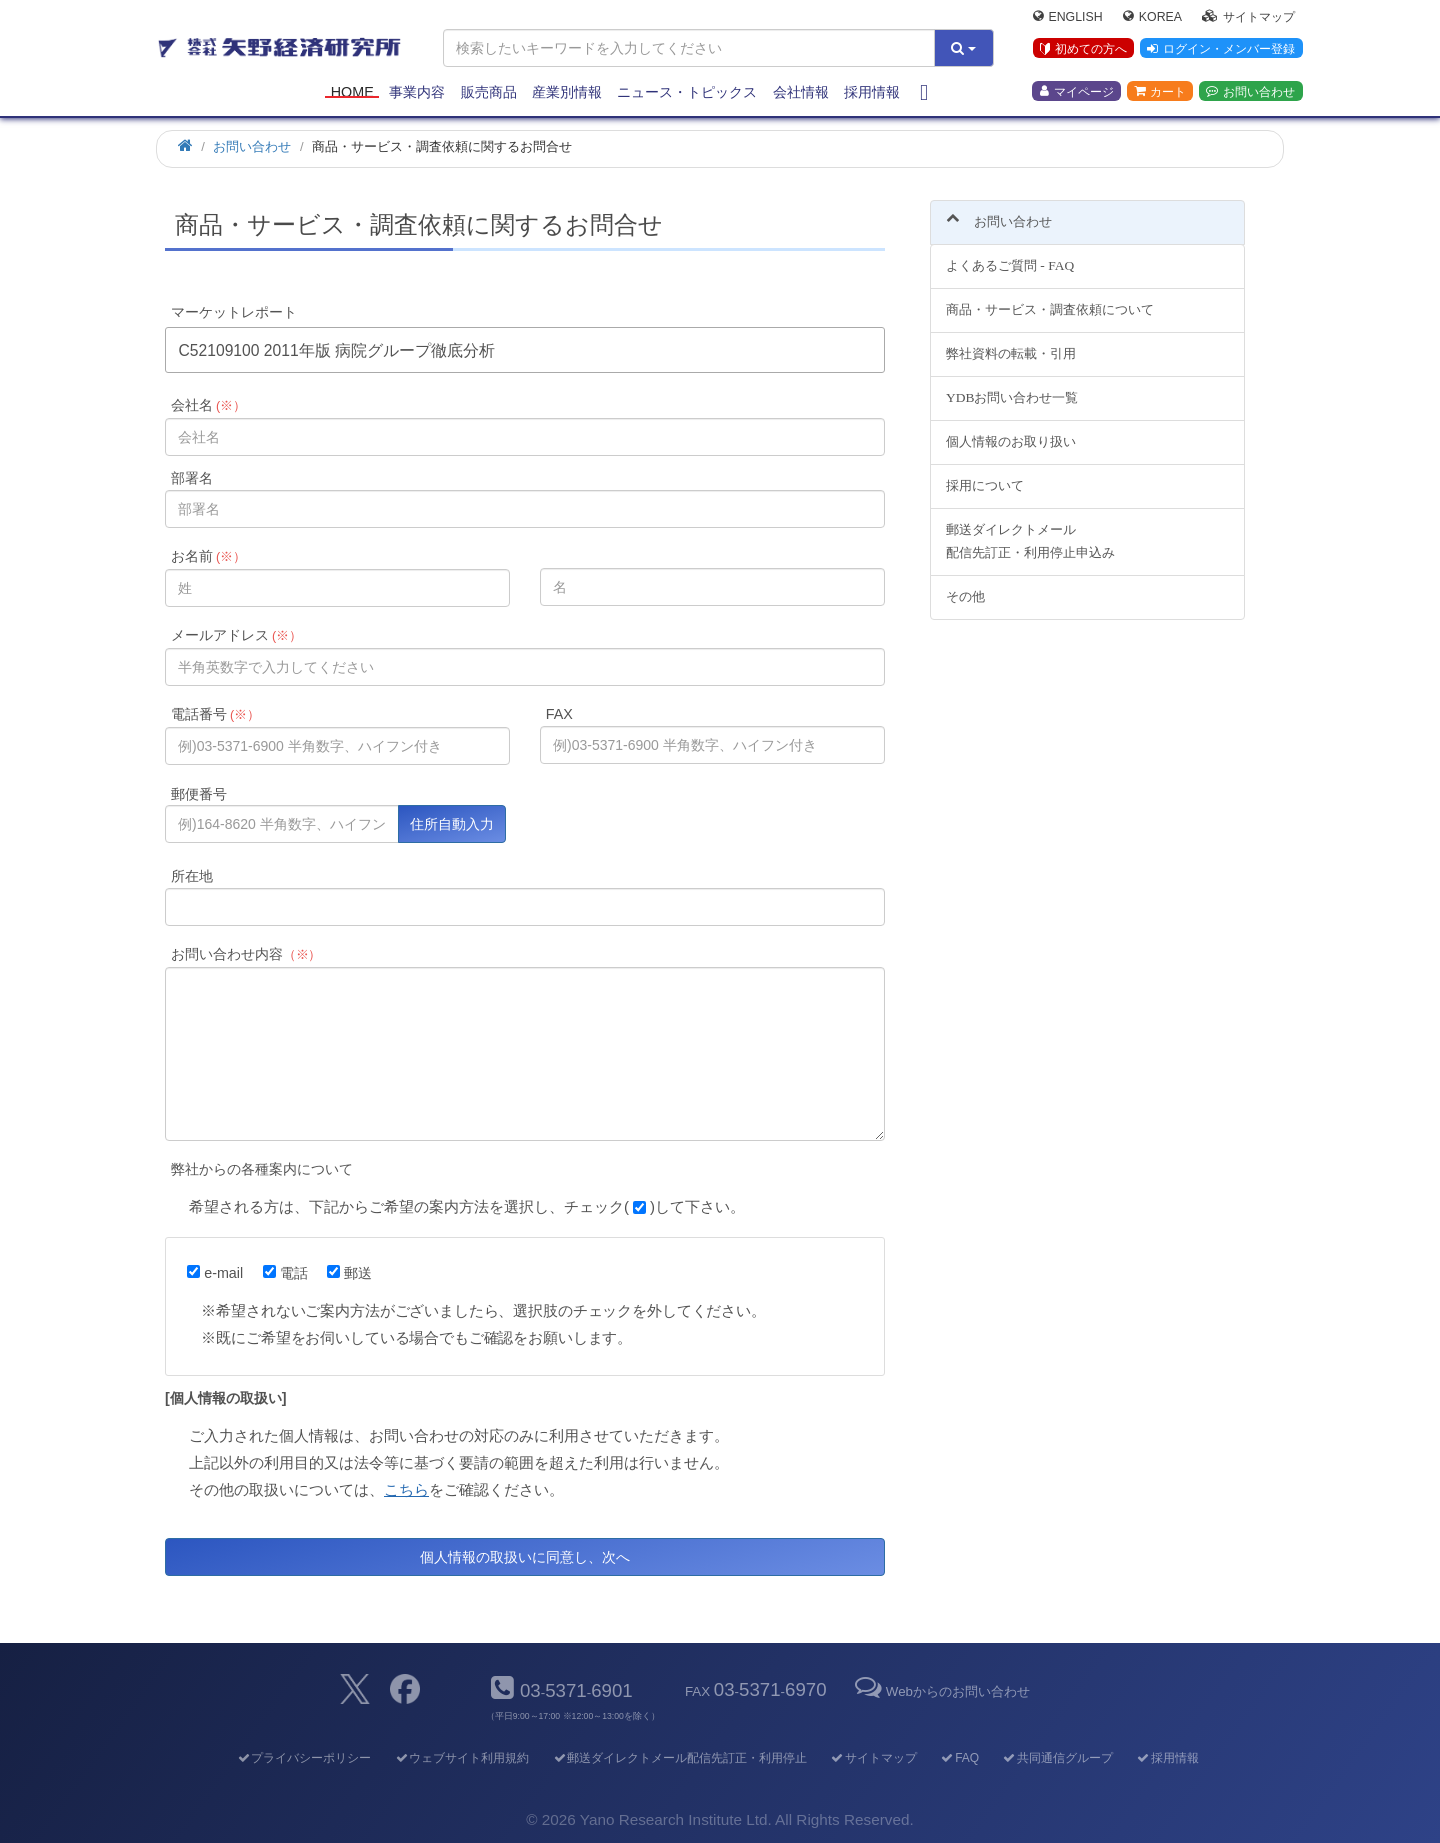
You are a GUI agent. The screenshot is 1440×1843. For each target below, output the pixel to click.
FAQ (959, 1758)
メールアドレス (236, 635)
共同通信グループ (1057, 1758)
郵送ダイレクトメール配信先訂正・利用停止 (679, 1758)
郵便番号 (199, 794)
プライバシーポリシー (303, 1758)
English (1068, 16)
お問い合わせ (1250, 91)
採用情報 (872, 92)
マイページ (1077, 91)
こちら (406, 1489)
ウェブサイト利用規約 (461, 1758)
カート (1160, 91)
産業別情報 (567, 92)
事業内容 (417, 92)
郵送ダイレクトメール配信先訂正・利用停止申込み (1030, 529)
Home (352, 92)
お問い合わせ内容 (246, 954)
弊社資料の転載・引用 (1011, 342)
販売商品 (489, 92)
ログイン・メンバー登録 (1221, 49)
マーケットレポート (234, 312)
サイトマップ (1248, 16)
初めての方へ (1083, 49)
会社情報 (801, 92)
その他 (965, 584)
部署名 (192, 478)
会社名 (208, 405)
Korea (1152, 16)
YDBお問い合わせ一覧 (1012, 386)
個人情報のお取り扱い (1011, 429)
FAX (559, 714)
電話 (285, 1273)
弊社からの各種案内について (262, 1169)
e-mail (215, 1273)
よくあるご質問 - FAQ (1010, 254)
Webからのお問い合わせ (941, 1691)
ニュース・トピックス (687, 92)
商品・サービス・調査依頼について (1050, 298)
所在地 (192, 876)
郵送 (349, 1273)
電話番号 (215, 714)
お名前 (208, 556)
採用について (985, 473)
